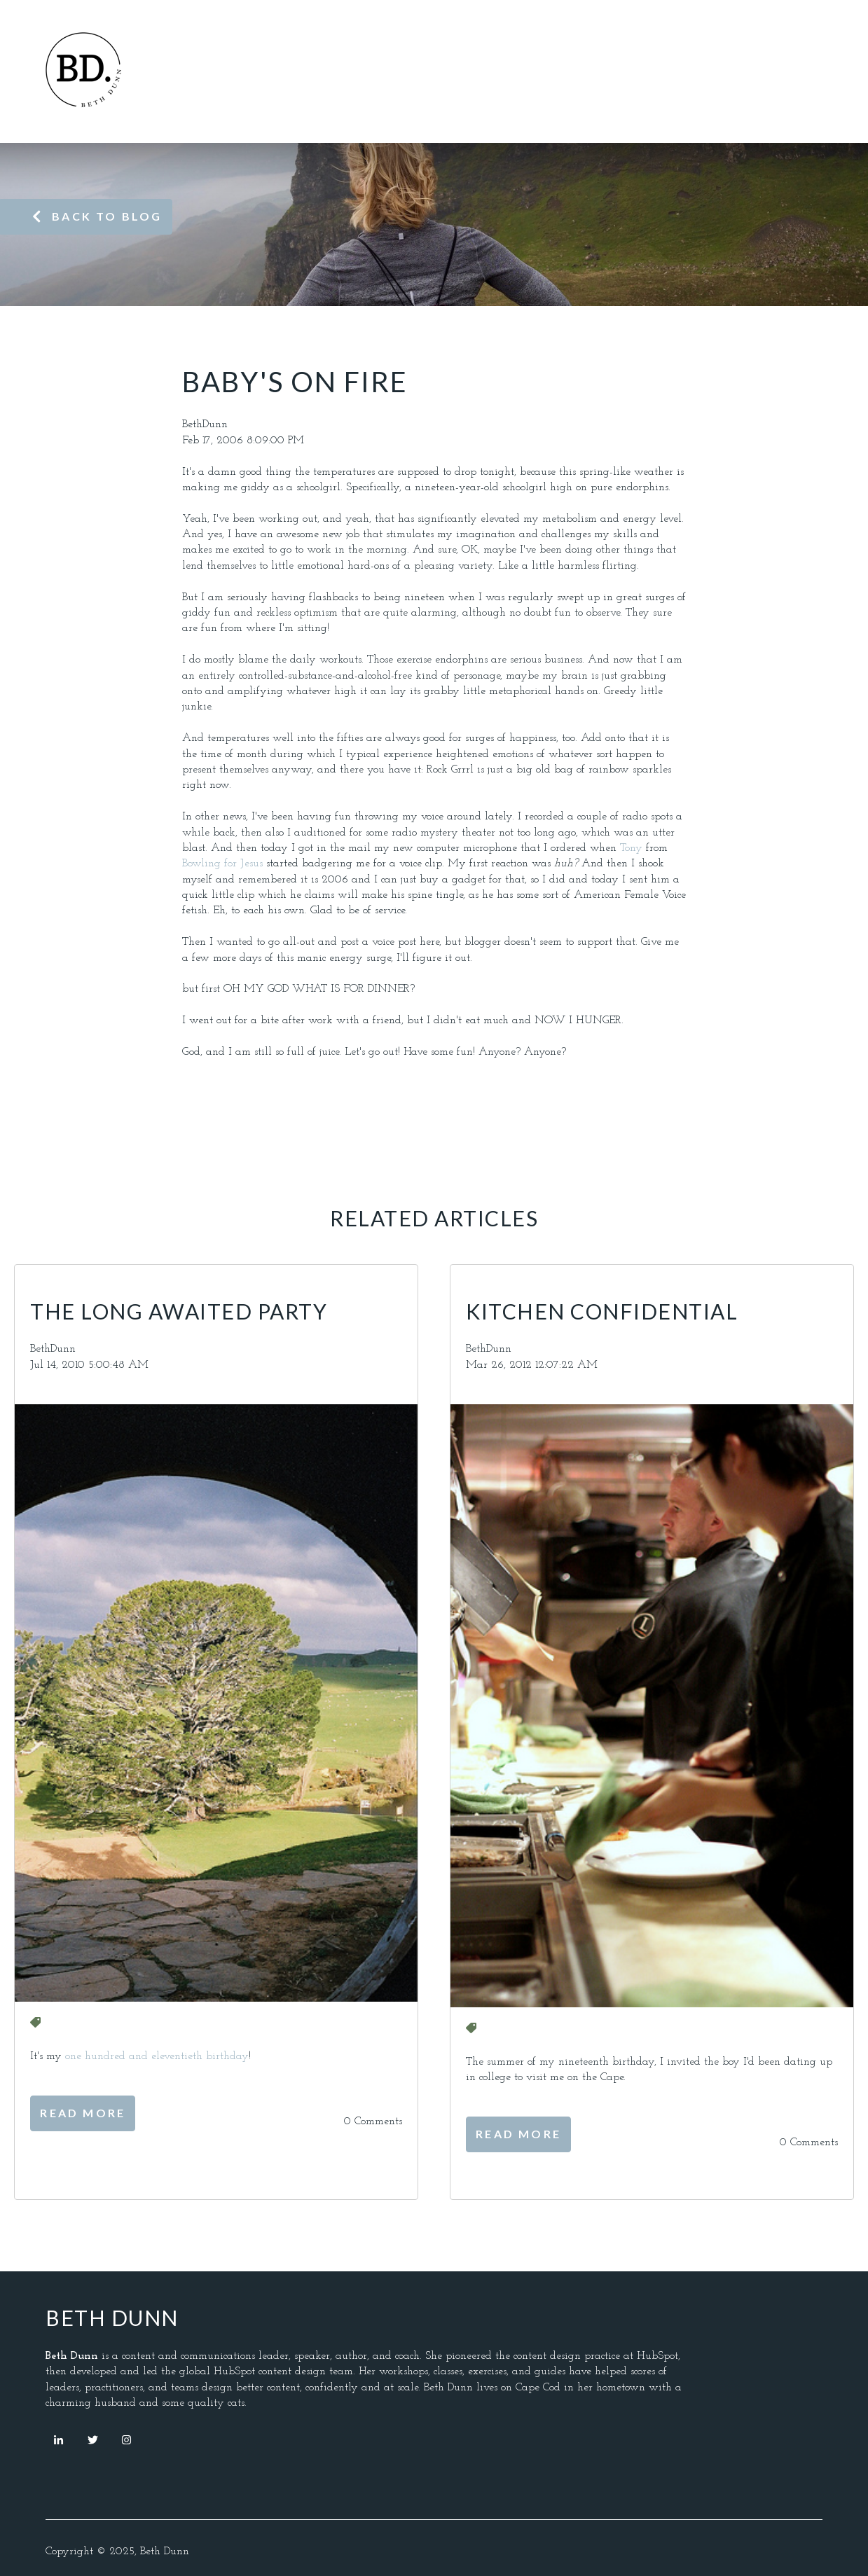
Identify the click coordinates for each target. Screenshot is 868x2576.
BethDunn (205, 424)
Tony (631, 848)
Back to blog (97, 216)
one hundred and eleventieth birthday (157, 2056)
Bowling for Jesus (224, 863)
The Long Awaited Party (178, 1311)
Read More (82, 2112)
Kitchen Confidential (602, 1311)
